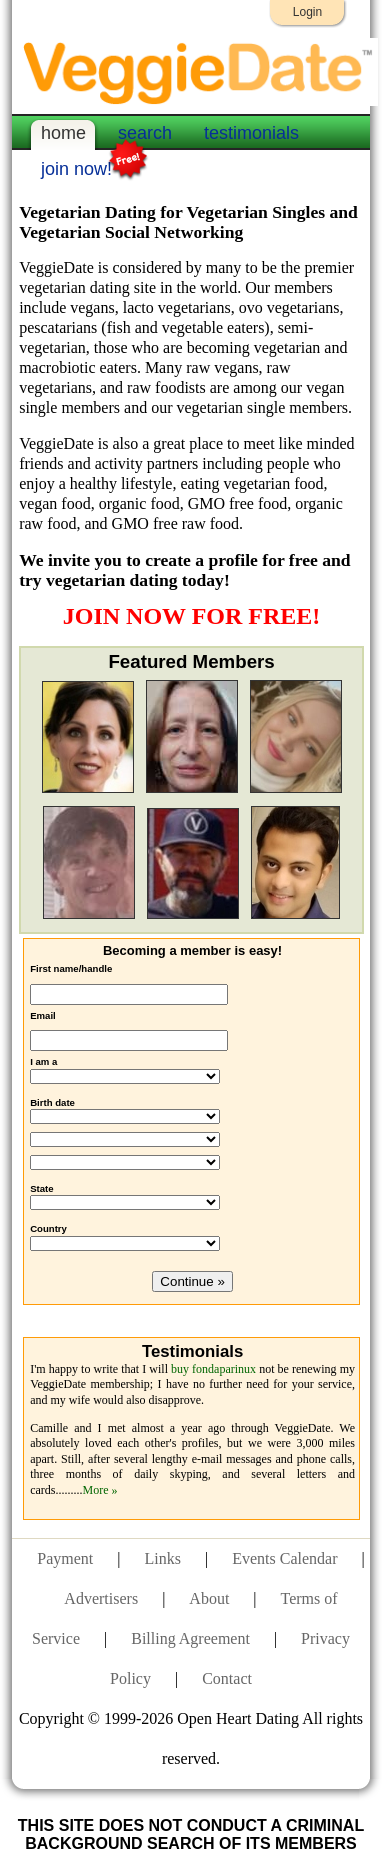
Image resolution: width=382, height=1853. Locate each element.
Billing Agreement (190, 1638)
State (41, 1188)
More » (99, 1490)
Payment (65, 1558)
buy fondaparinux (213, 1369)
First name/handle (71, 968)
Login (307, 12)
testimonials (251, 133)
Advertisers (101, 1598)
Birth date (52, 1102)
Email (43, 1015)
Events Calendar (284, 1558)
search (145, 133)
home (63, 133)
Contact (227, 1678)
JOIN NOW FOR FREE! (192, 616)
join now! (76, 167)
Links (163, 1558)
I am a (43, 1061)
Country (48, 1228)
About (209, 1598)
